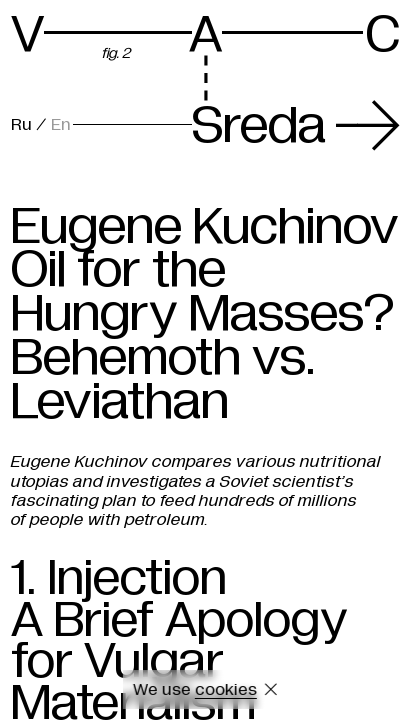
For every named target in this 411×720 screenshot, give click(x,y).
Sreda (296, 125)
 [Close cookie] (271, 689)
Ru (21, 124)
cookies (226, 689)
